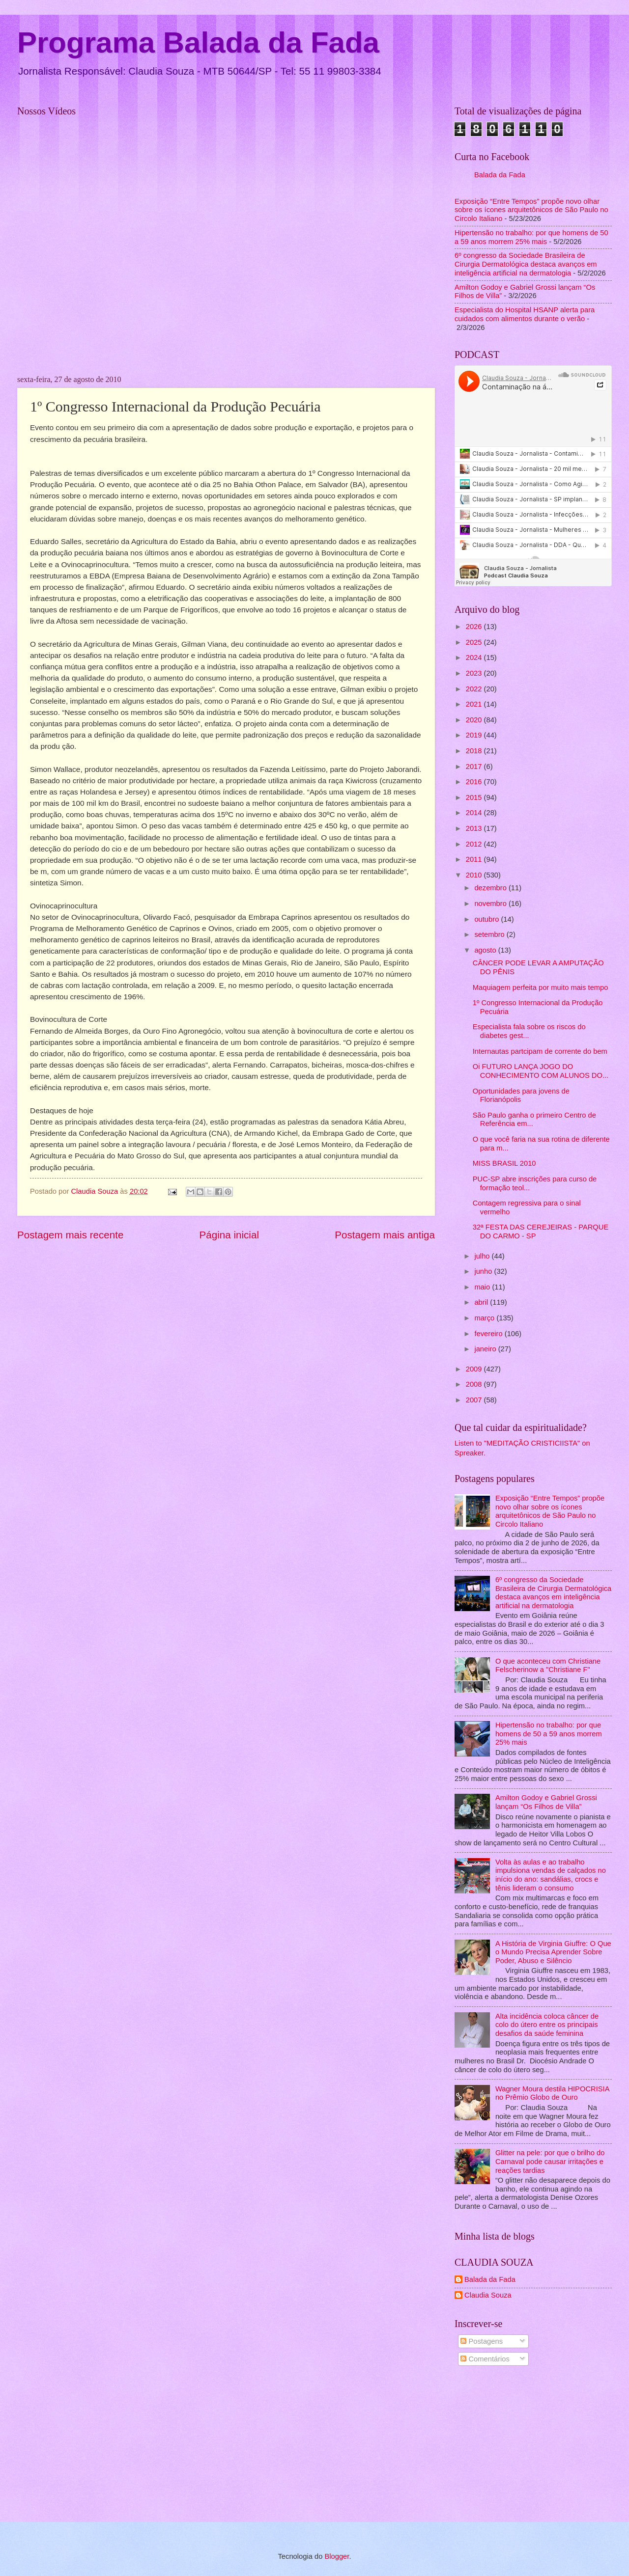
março (485, 1318)
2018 (475, 751)
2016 (475, 782)
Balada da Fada (499, 175)
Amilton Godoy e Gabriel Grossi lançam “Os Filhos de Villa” (546, 1802)
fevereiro (489, 1334)
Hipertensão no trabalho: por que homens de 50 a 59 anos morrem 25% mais (531, 237)
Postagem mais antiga (385, 1234)
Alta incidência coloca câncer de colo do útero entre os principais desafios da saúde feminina (547, 2024)
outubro (487, 919)
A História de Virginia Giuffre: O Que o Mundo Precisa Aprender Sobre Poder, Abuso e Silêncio (553, 1952)
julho (482, 1256)
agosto (486, 950)
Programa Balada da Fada (198, 42)
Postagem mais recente (70, 1234)
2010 (475, 875)
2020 (475, 720)
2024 (475, 657)
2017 (475, 766)
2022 (475, 689)
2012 (475, 844)
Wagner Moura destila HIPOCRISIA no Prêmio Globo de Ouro (552, 2093)
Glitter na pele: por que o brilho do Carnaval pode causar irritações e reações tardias (550, 2161)
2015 (475, 797)
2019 (475, 735)
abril (482, 1302)
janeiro (486, 1349)
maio (483, 1287)
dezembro (491, 888)
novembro (491, 903)
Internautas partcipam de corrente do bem (540, 1051)
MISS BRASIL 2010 (504, 1163)
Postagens (481, 2341)
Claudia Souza (488, 2295)
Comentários (485, 2359)
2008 (475, 1384)
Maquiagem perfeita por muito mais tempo (540, 987)
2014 (475, 813)
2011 (475, 859)
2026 (475, 626)
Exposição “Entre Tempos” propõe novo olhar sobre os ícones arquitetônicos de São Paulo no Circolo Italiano (531, 209)
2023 (475, 673)
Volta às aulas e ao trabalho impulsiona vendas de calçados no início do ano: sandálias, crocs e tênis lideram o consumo (550, 1875)
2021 (475, 704)
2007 (475, 1400)
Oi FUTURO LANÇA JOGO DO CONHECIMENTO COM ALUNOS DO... (540, 1071)
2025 (475, 642)
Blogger (336, 2556)
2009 (475, 1369)
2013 (475, 828)
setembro (490, 934)
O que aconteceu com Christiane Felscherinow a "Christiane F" (547, 1665)
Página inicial (229, 1234)
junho (484, 1271)
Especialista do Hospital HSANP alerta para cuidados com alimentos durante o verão (525, 314)
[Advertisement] (533, 2445)
